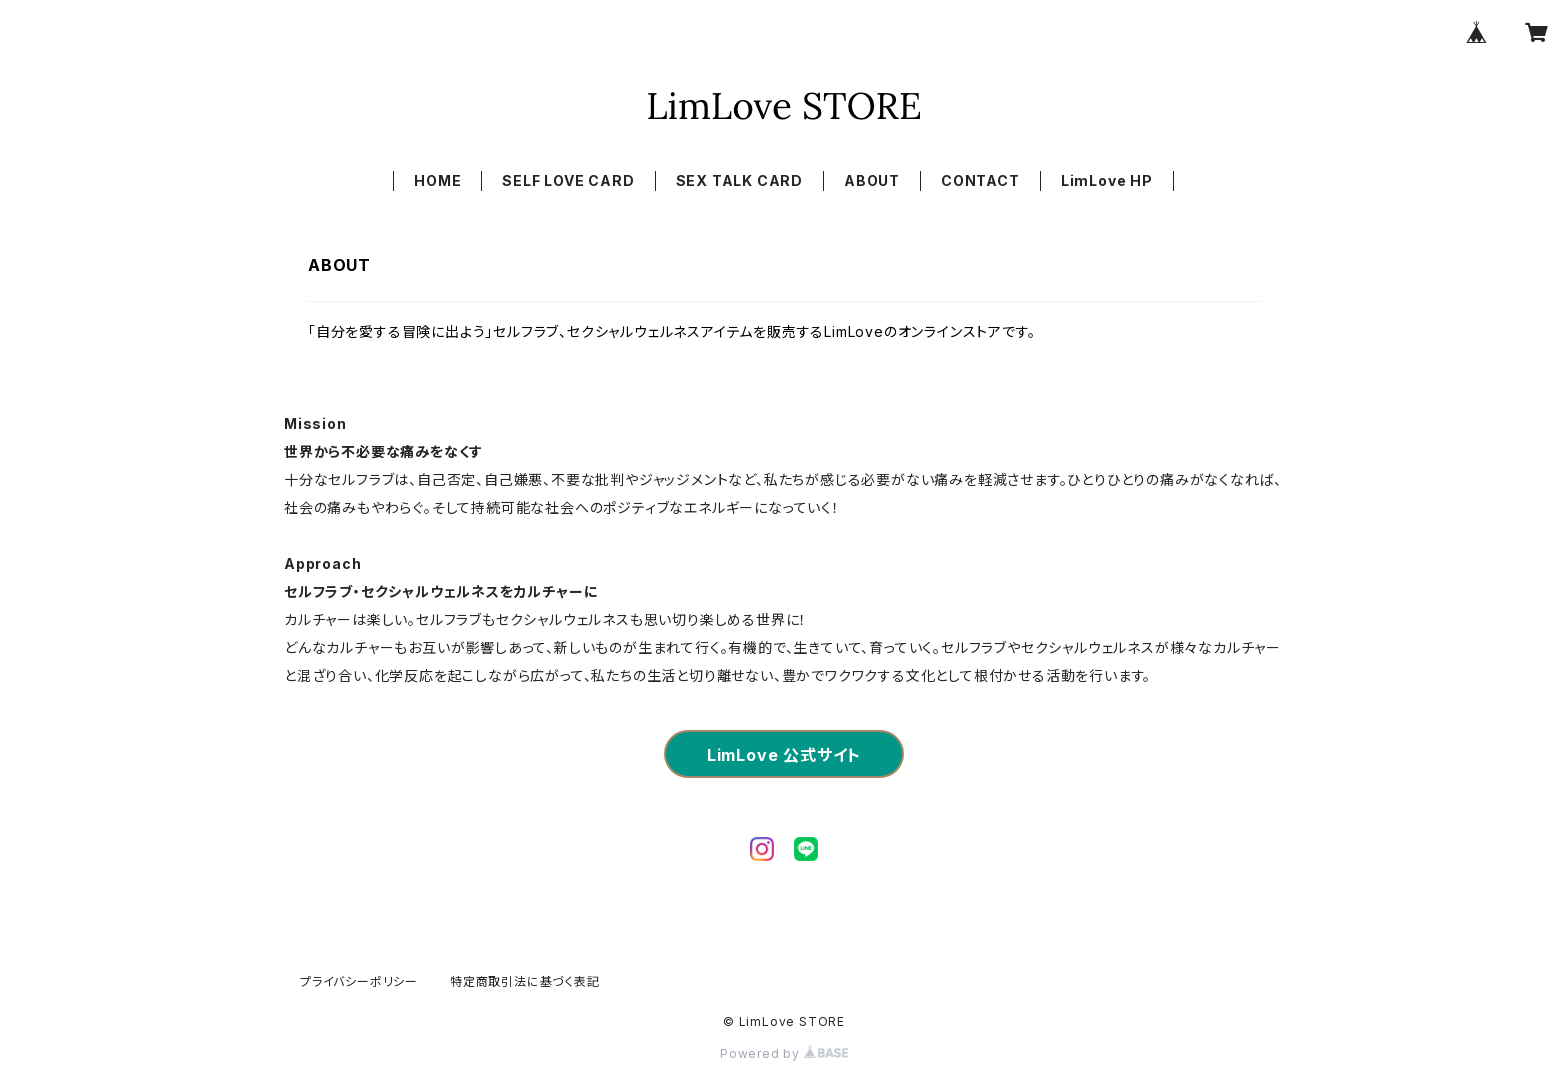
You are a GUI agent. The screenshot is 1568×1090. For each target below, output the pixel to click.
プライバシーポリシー (359, 981)
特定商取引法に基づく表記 (525, 981)
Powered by (784, 1053)
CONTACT (980, 180)
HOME (437, 180)
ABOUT (872, 180)
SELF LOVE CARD (568, 180)
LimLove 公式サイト (784, 755)
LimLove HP (1107, 180)
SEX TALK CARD (739, 180)
